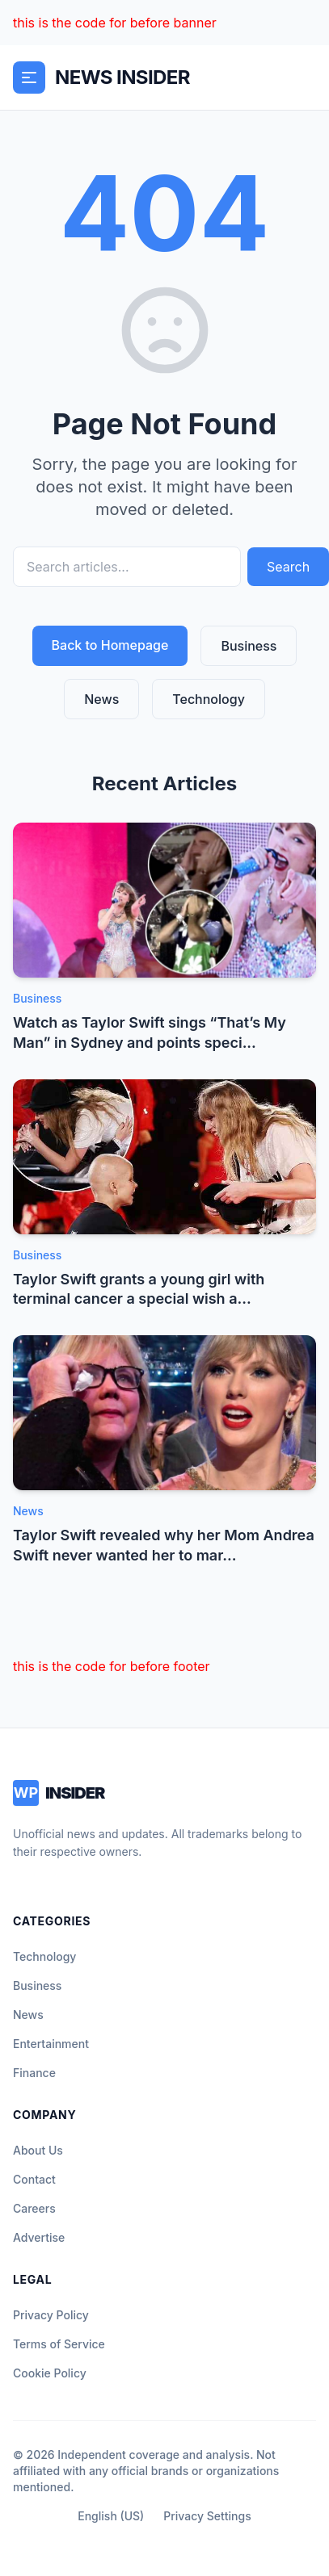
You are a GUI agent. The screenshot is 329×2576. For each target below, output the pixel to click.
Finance (34, 2073)
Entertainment (51, 2043)
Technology (208, 699)
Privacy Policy (51, 2315)
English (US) (111, 2516)
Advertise (39, 2237)
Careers (34, 2208)
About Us (38, 2150)
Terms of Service (59, 2344)
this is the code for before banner (115, 23)
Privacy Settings (207, 2516)
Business (248, 646)
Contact (34, 2179)
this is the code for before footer (111, 1666)
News (101, 699)
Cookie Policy (49, 2373)
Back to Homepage (110, 645)
